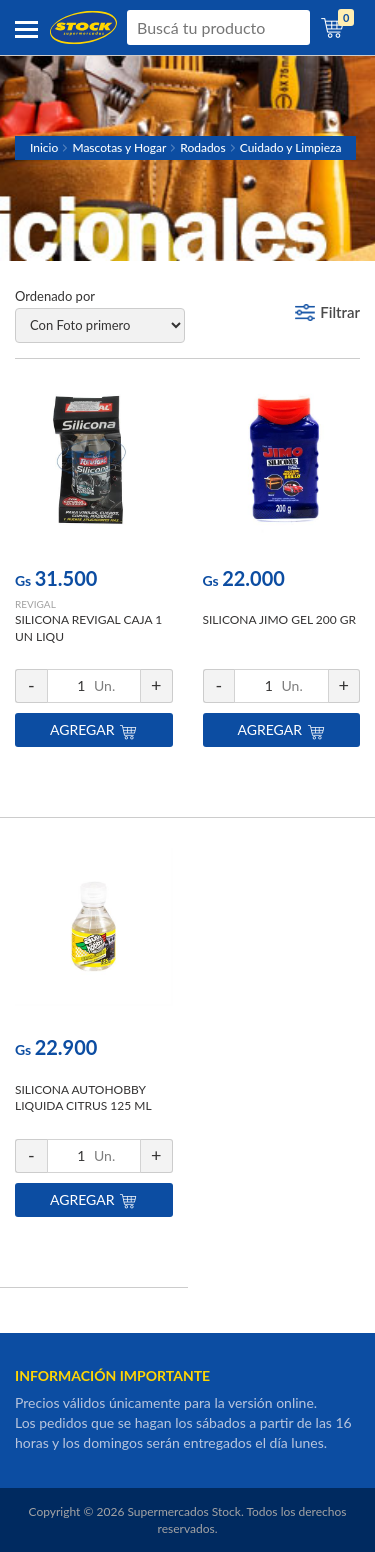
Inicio (44, 147)
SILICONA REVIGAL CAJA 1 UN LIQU (88, 628)
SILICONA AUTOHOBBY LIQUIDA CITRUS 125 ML (83, 1098)
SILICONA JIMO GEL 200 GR (280, 619)
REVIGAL (35, 604)
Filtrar (340, 312)
